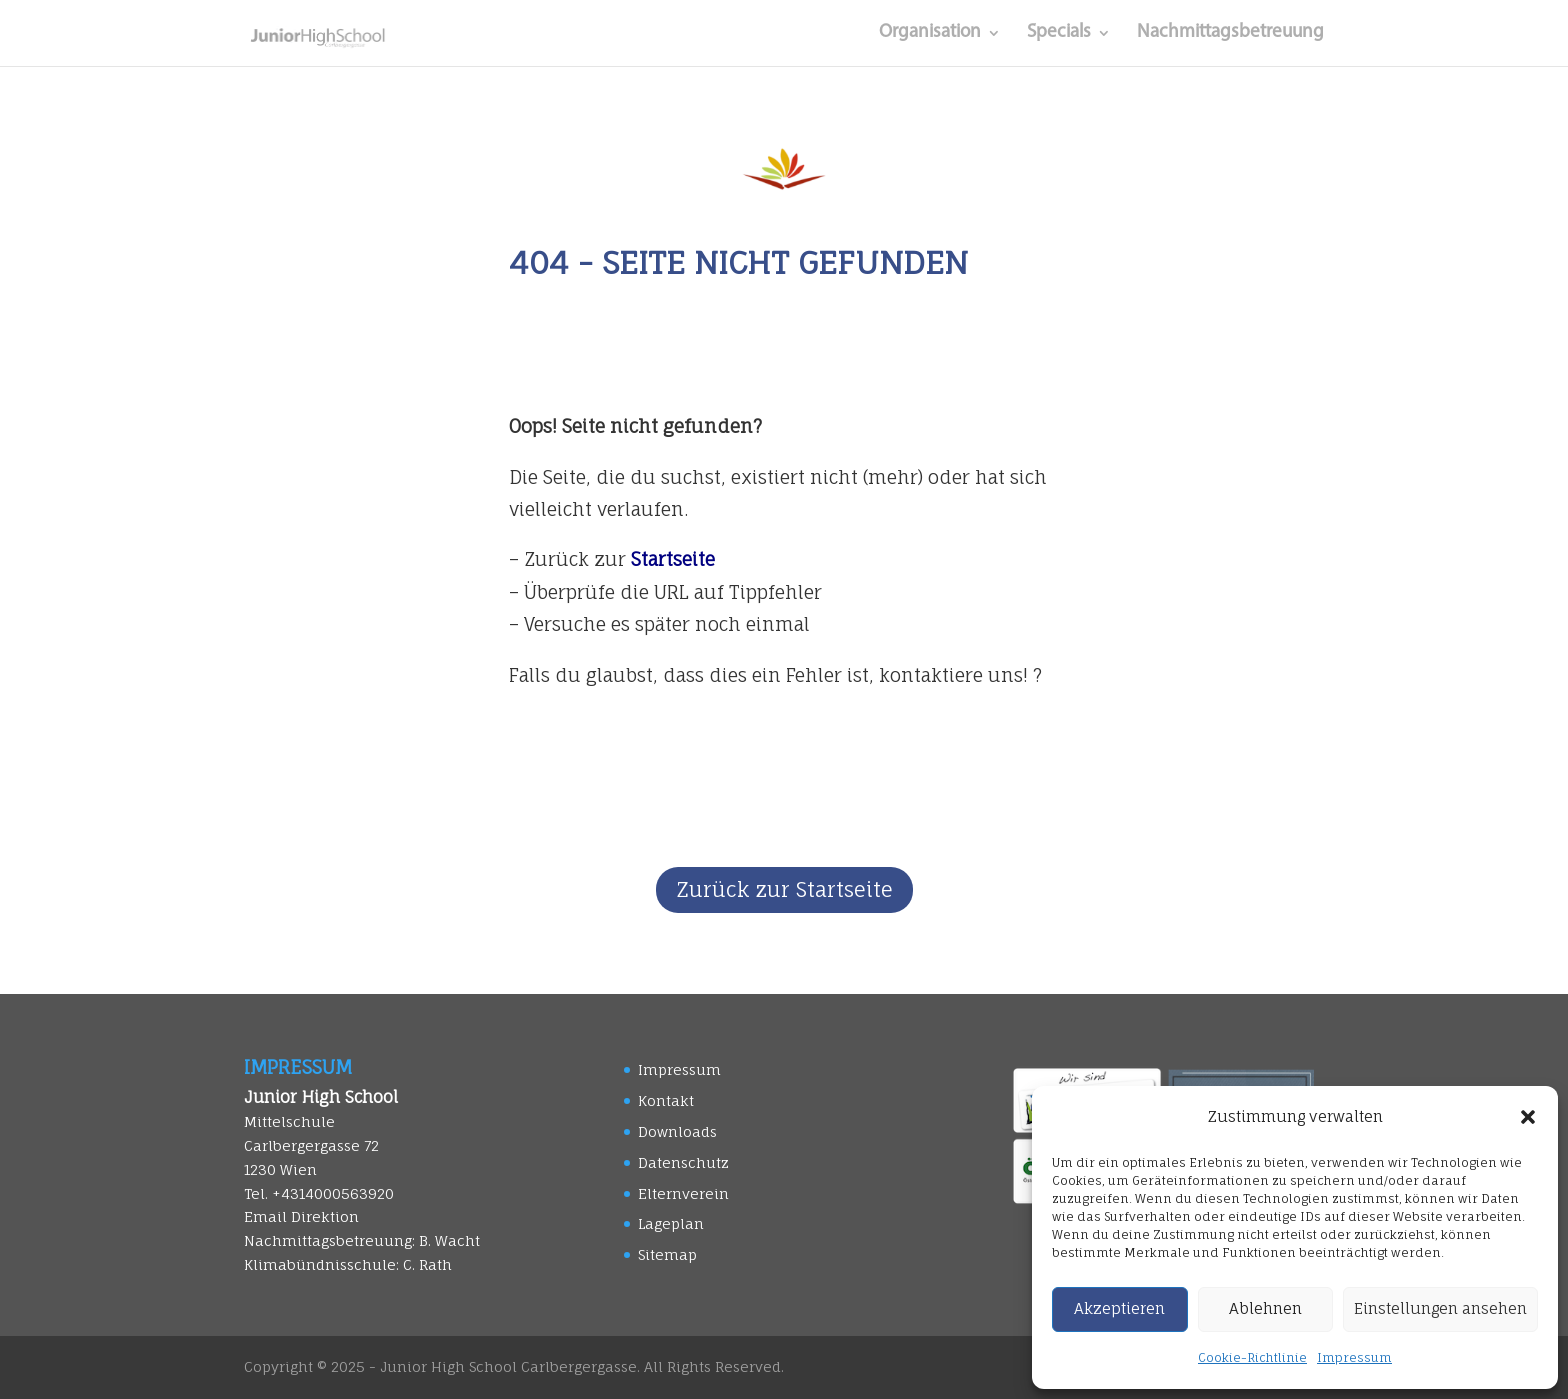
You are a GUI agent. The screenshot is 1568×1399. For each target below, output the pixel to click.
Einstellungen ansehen (1440, 1308)
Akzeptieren (1119, 1308)
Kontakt (666, 1100)
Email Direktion (301, 1216)
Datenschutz (683, 1162)
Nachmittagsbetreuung (1230, 34)
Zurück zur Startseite (784, 889)
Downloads (677, 1131)
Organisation (930, 34)
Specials (1059, 34)
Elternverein (683, 1193)
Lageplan (671, 1223)
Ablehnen (1265, 1308)
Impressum (1354, 1357)
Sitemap (667, 1254)
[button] (1528, 1117)
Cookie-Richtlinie (1252, 1357)
